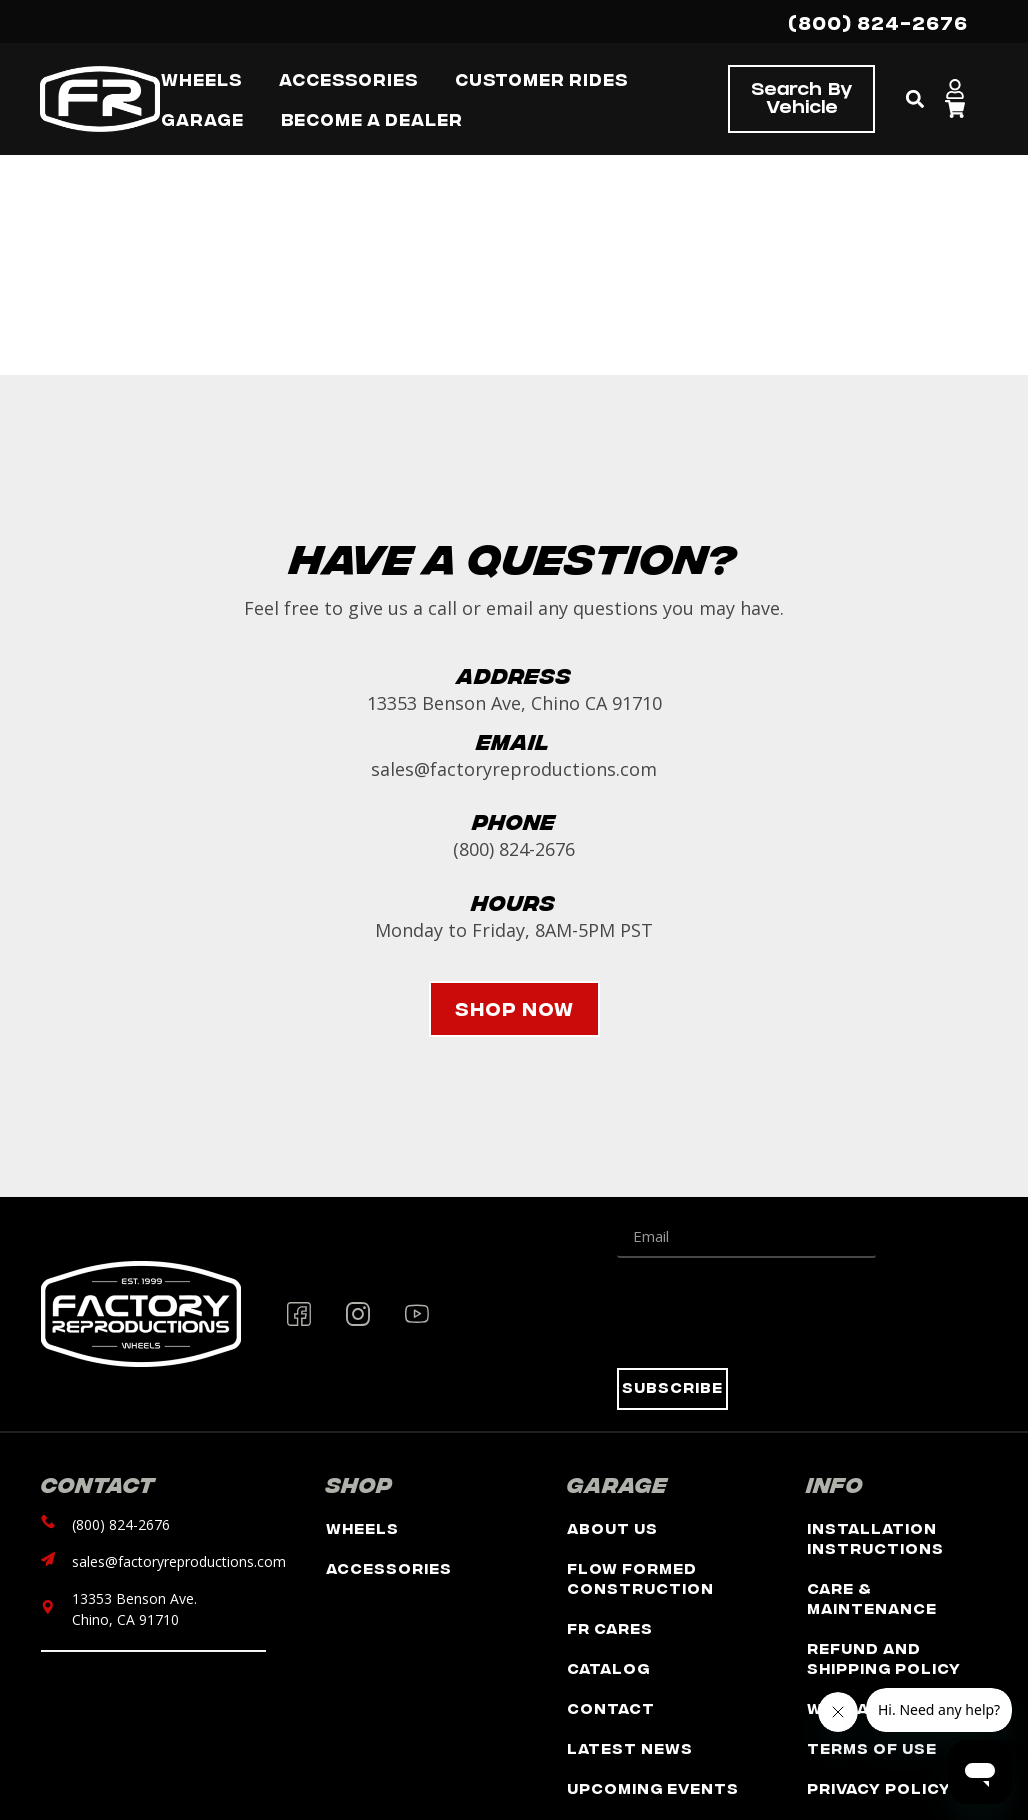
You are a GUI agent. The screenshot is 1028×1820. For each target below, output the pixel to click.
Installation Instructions (875, 1537)
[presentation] (769, 1313)
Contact (611, 1707)
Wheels (362, 1527)
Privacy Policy (879, 1787)
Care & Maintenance (872, 1597)
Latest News (630, 1747)
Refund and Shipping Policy (884, 1657)
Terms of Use (872, 1747)
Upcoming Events (653, 1787)
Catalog (608, 1667)
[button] (915, 99)
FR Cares (610, 1627)
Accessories (389, 1567)
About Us (612, 1527)
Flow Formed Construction (640, 1577)
